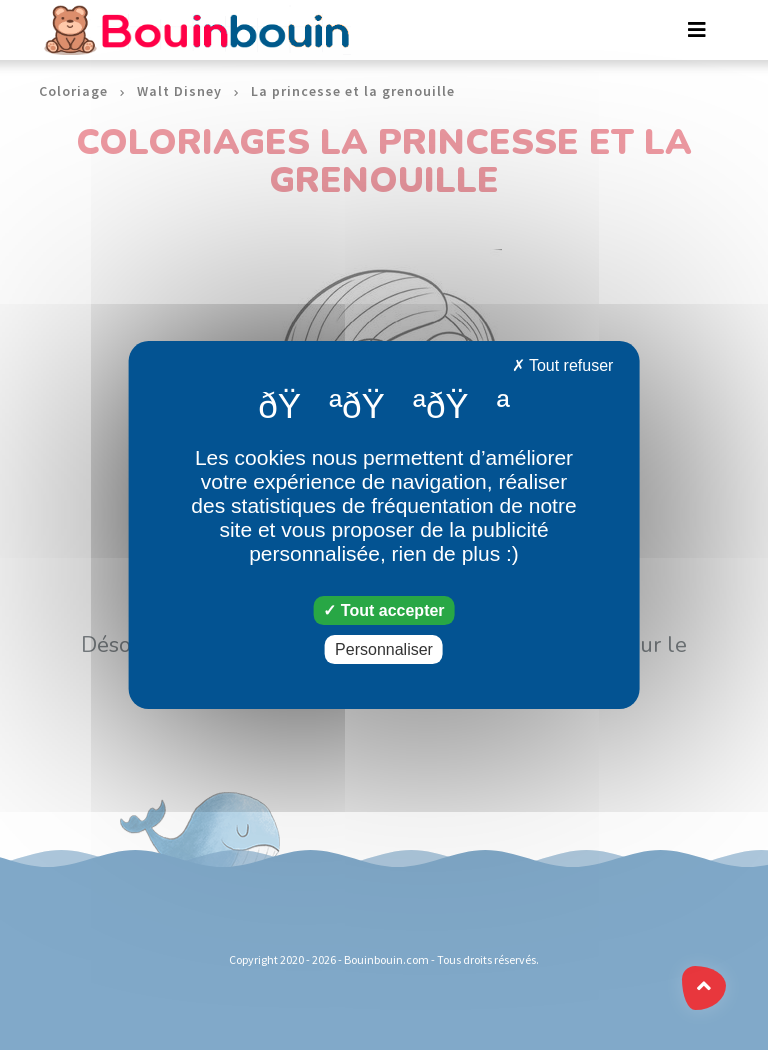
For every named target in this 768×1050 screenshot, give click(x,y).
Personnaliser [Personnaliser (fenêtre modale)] (384, 649)
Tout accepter (383, 610)
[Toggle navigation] (697, 30)
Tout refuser (563, 365)
